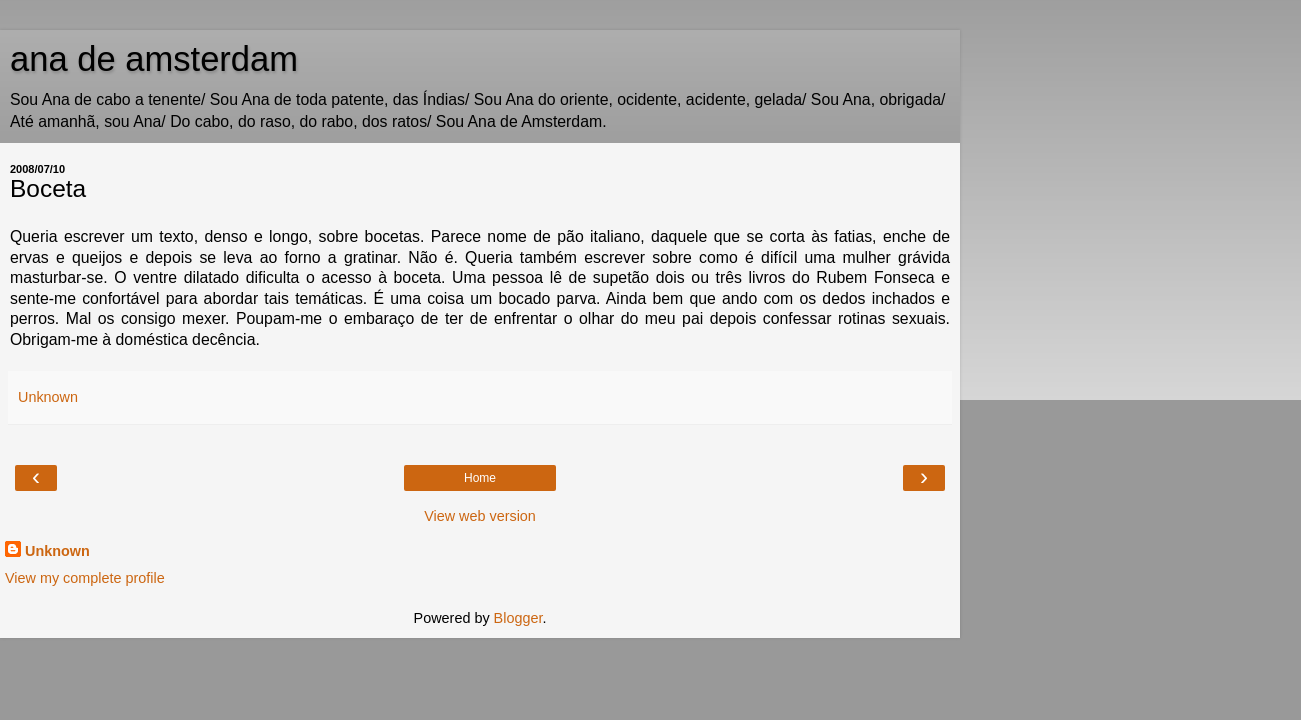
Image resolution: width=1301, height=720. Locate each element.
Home (480, 478)
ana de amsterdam (154, 59)
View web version (480, 516)
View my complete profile (85, 578)
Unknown (57, 551)
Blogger (518, 618)
